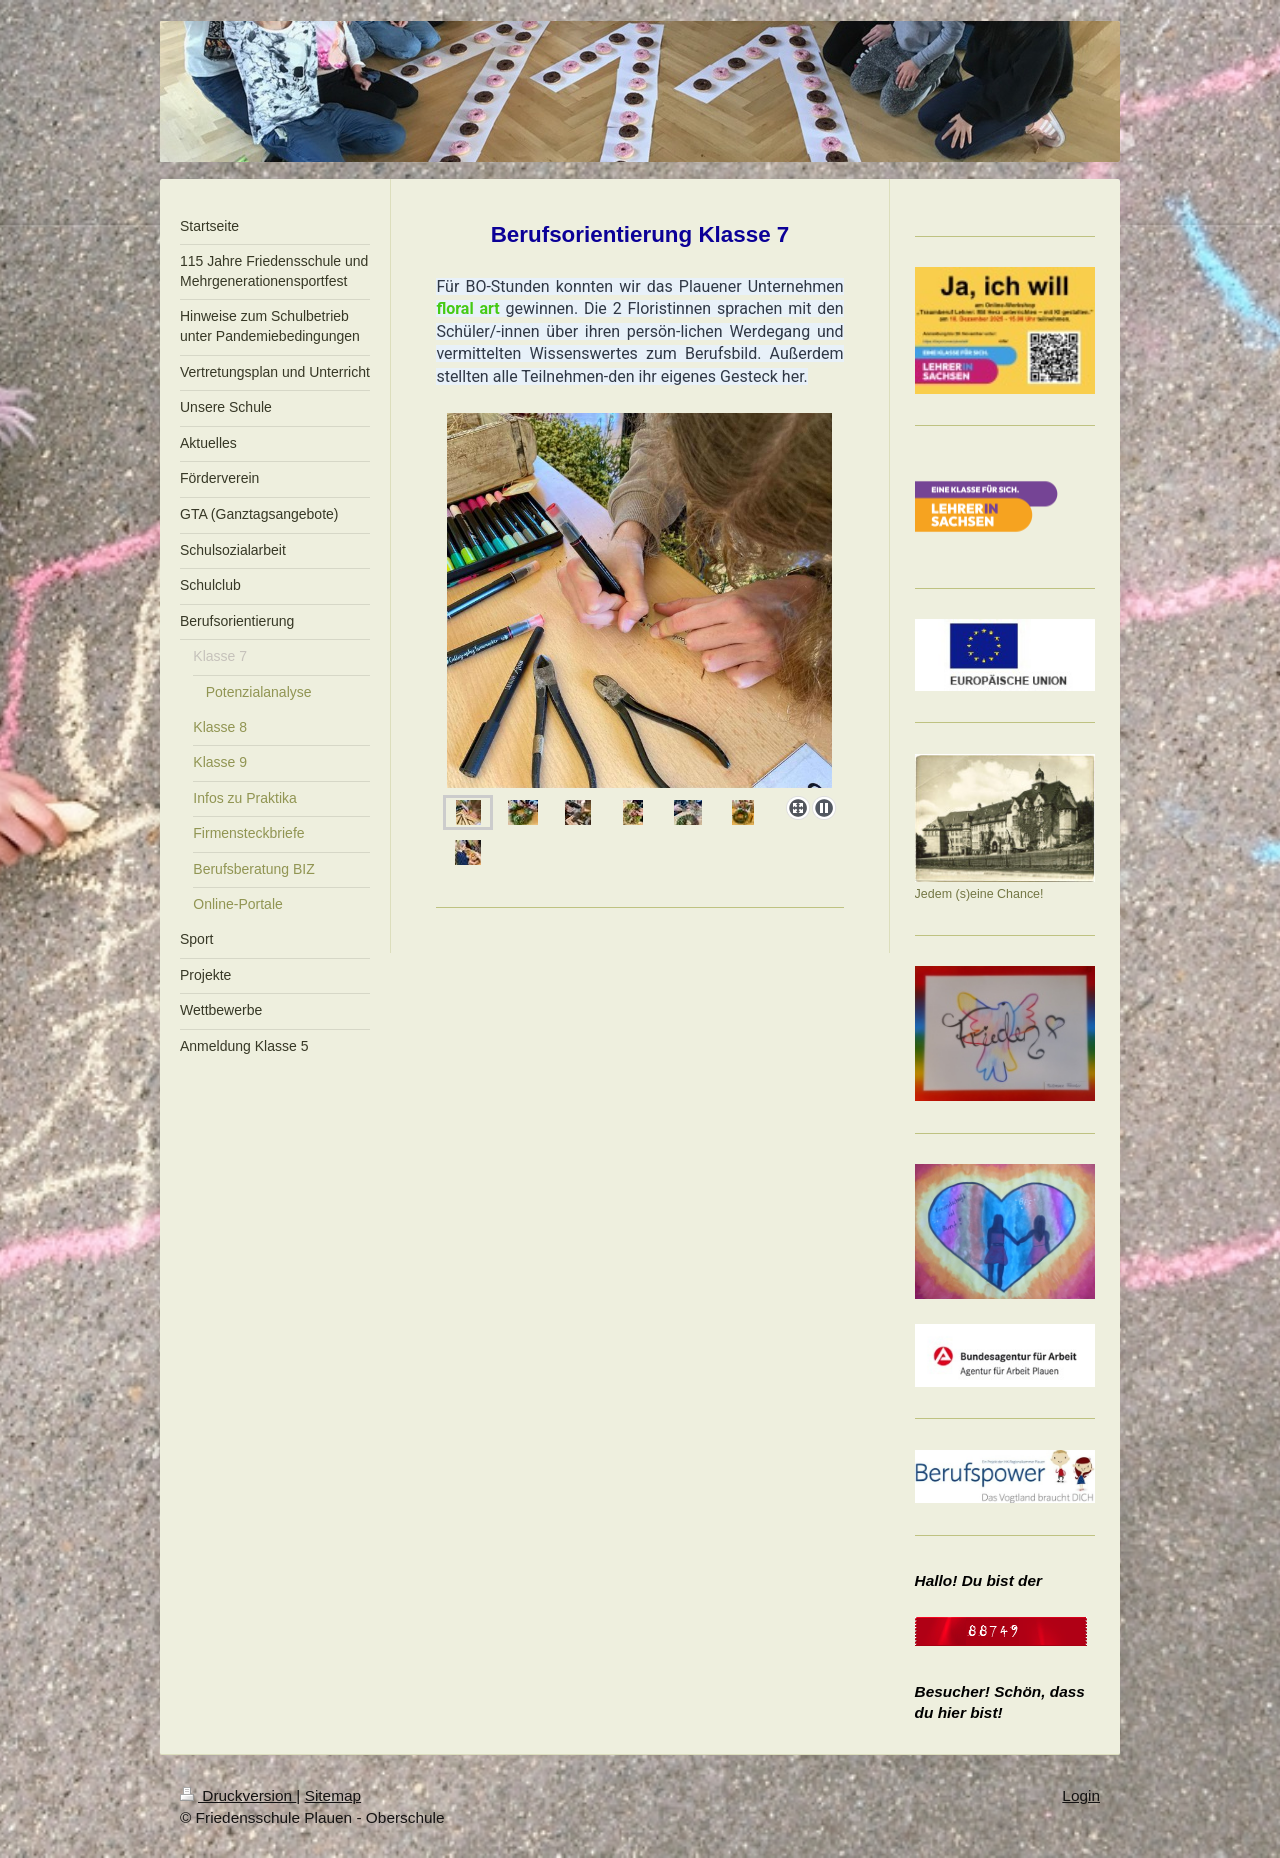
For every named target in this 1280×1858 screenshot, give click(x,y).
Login (1081, 1795)
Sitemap (333, 1795)
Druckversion (238, 1795)
